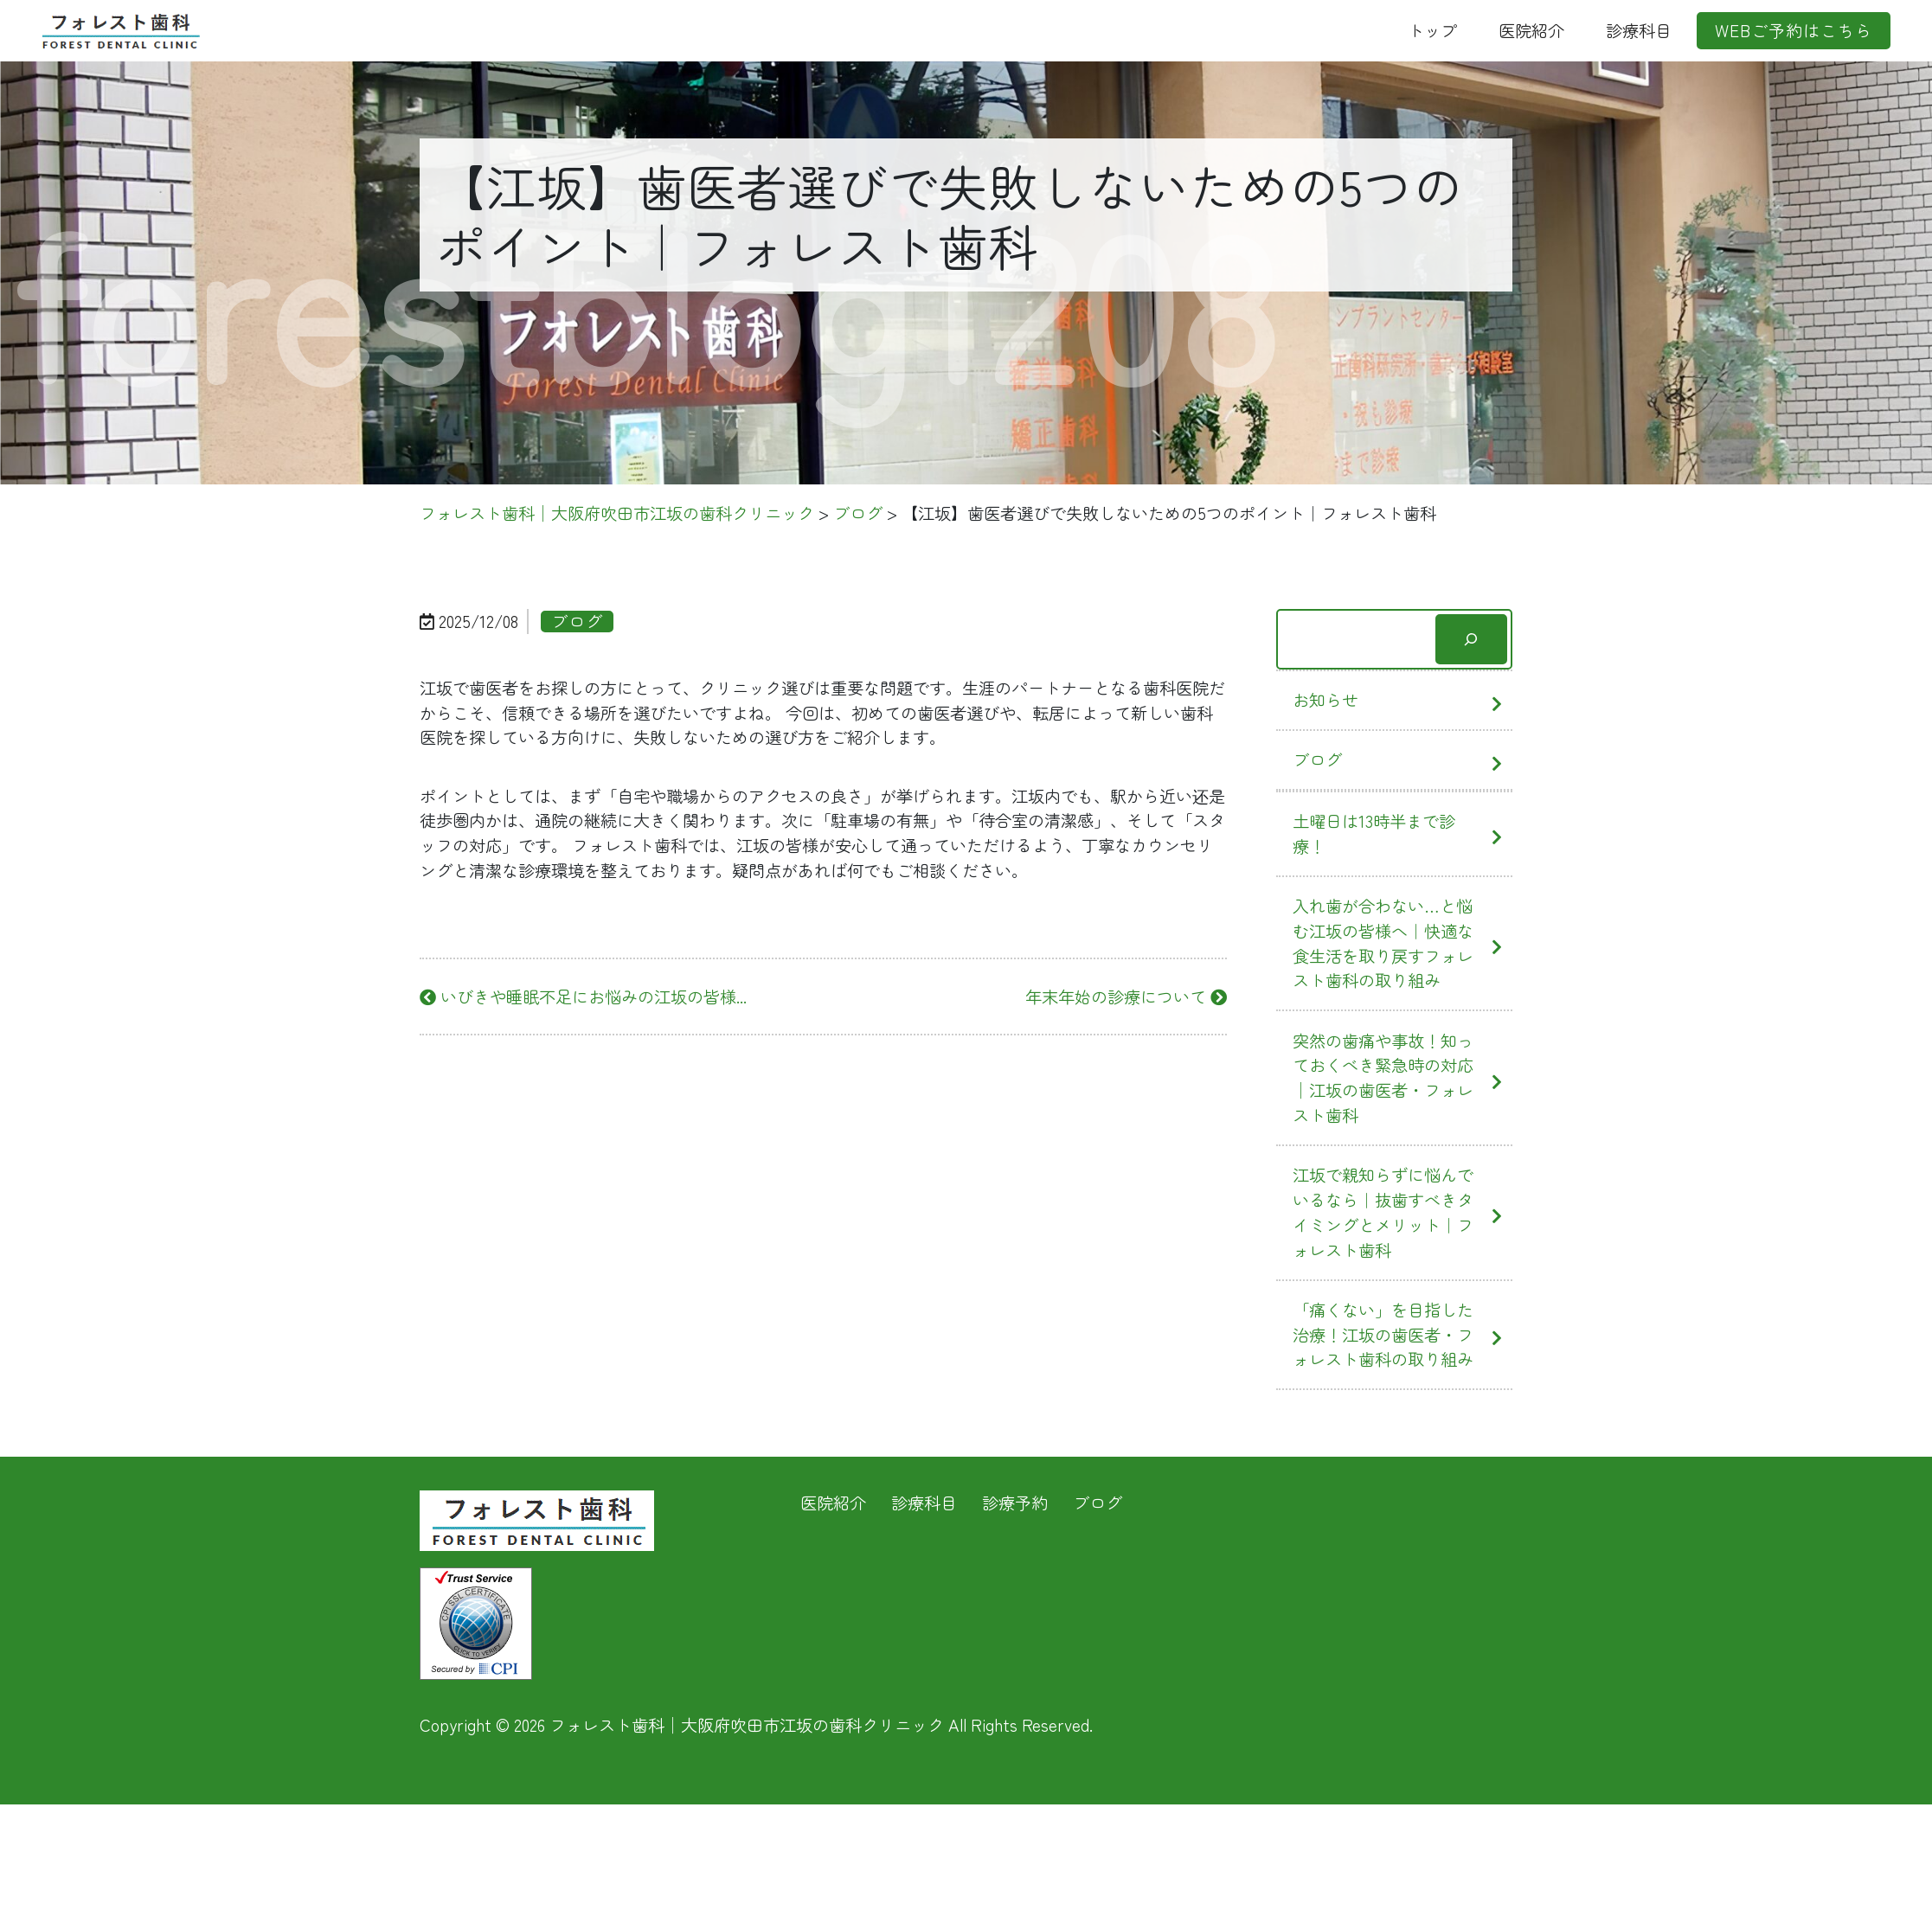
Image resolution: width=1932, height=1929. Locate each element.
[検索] (1471, 639)
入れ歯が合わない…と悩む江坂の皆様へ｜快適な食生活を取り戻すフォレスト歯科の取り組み (1383, 943)
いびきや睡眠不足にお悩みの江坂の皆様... (583, 996)
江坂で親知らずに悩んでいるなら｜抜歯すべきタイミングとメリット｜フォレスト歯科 (1383, 1212)
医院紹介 (1531, 30)
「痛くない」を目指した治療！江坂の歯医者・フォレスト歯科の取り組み (1383, 1335)
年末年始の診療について (1126, 996)
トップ (1432, 30)
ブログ (1317, 759)
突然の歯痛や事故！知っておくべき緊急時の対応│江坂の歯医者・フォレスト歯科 (1383, 1078)
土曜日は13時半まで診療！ (1374, 833)
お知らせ (1325, 700)
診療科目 (1639, 30)
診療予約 (1015, 1502)
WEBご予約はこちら (1793, 30)
